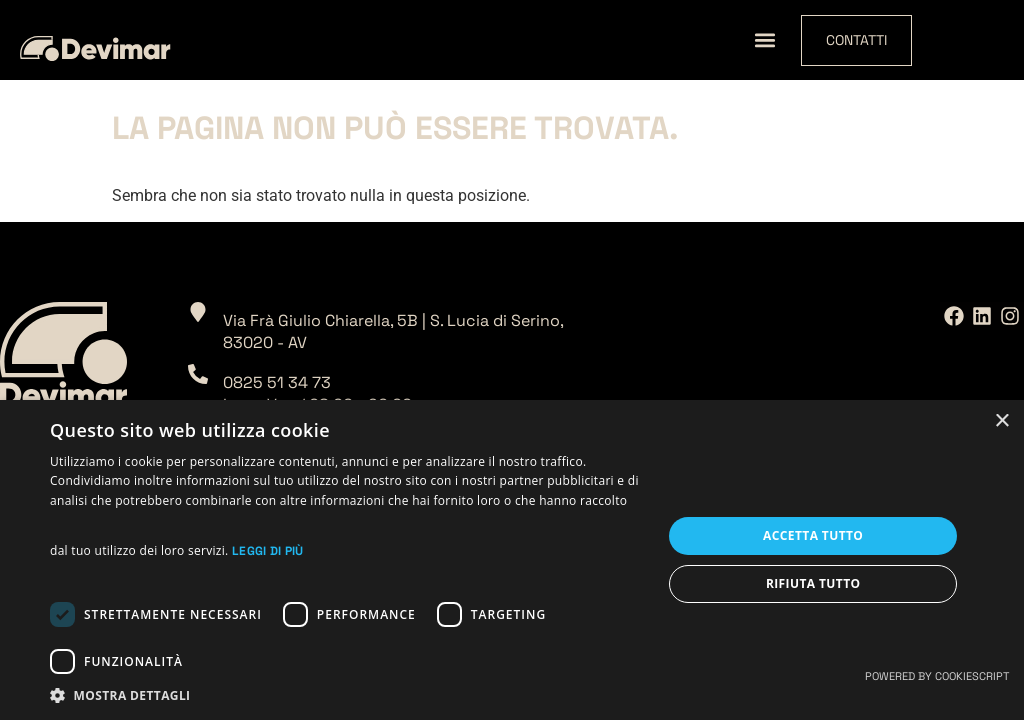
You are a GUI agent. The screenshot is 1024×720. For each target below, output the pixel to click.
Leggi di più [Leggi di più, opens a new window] (268, 551)
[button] (764, 40)
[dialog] (512, 560)
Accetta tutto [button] (813, 535)
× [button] (1001, 421)
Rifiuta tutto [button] (813, 583)
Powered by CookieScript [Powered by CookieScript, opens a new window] (937, 676)
